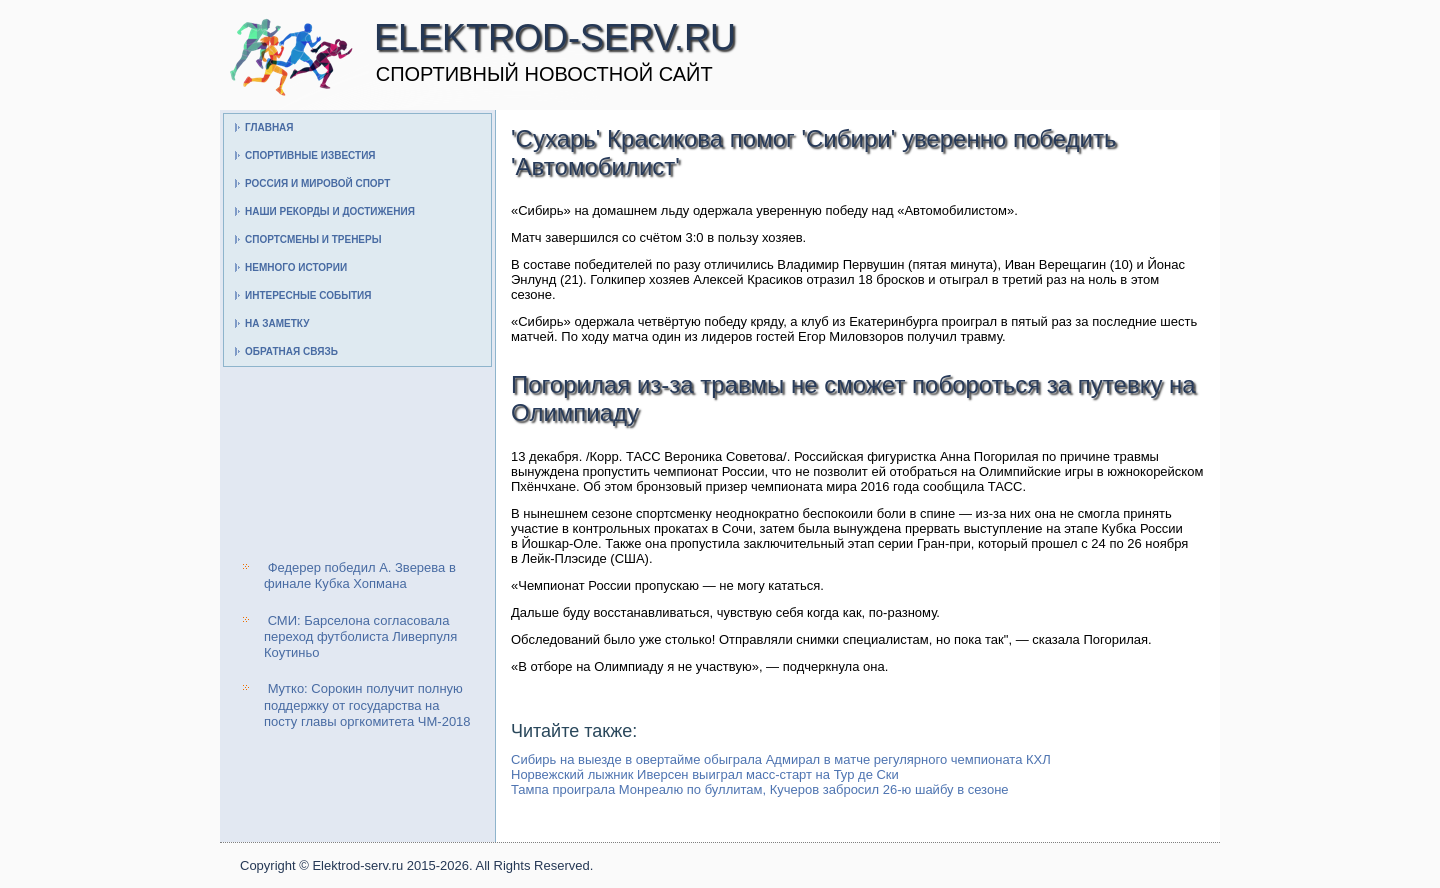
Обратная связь (291, 351)
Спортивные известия (310, 155)
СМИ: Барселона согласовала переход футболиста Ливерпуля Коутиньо (360, 637)
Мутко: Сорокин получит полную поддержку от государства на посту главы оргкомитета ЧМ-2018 (367, 705)
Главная (269, 127)
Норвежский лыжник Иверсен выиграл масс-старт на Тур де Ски (705, 774)
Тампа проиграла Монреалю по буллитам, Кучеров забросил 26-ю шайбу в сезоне (760, 789)
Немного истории (296, 267)
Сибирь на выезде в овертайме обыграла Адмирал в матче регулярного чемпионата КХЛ (781, 759)
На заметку (277, 323)
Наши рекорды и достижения (330, 211)
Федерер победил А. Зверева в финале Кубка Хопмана (360, 575)
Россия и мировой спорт (317, 183)
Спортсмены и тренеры (313, 239)
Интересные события (308, 295)
